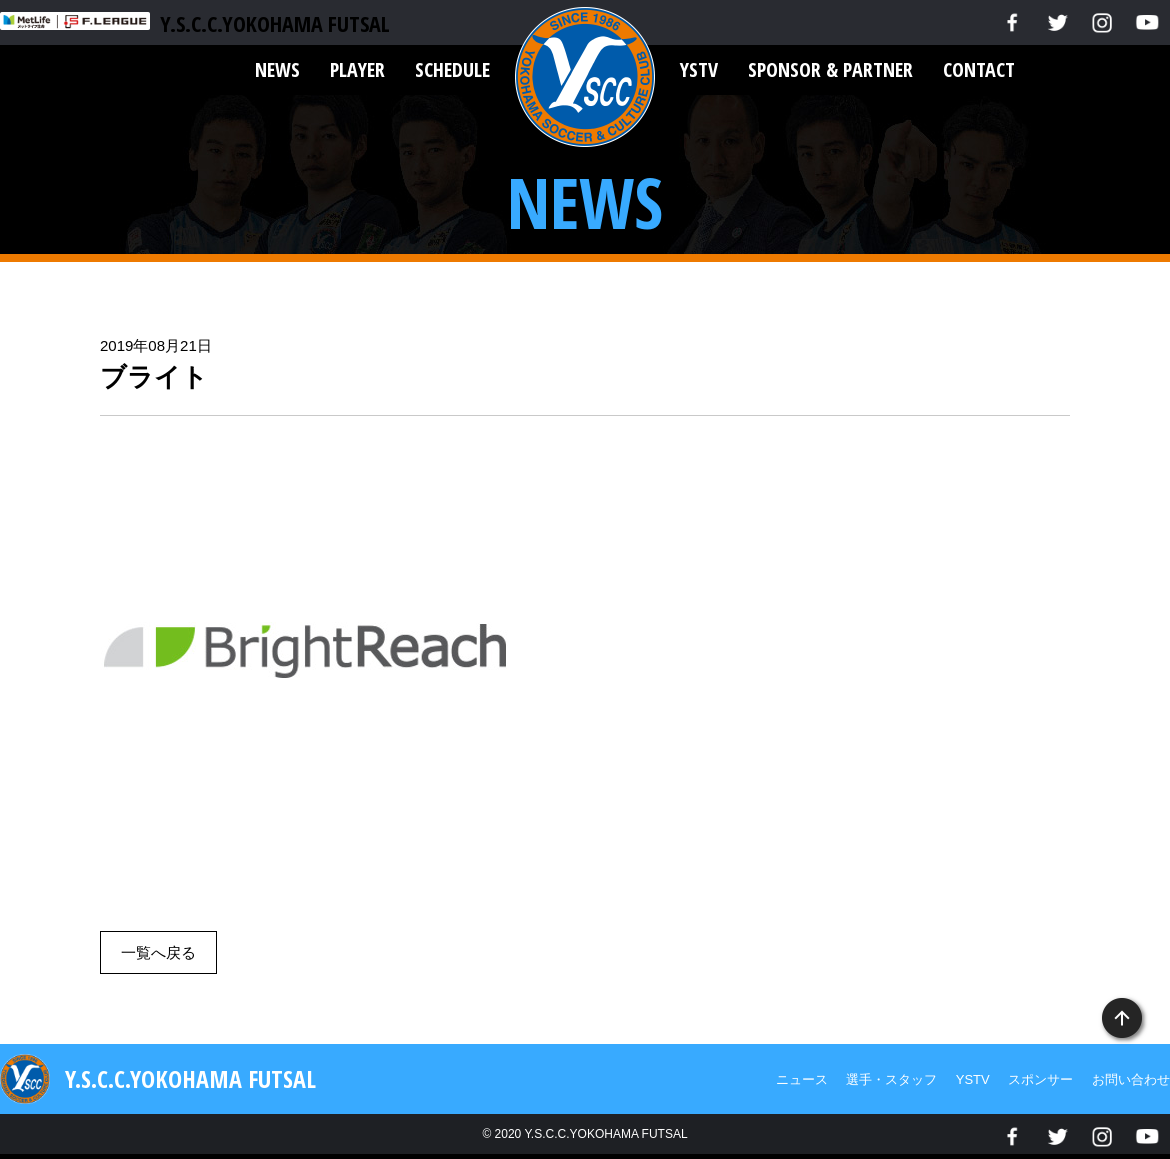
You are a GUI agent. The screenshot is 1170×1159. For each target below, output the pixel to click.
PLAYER (357, 69)
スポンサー (1040, 1079)
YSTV (699, 69)
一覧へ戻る (158, 952)
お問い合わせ (1131, 1079)
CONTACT (979, 69)
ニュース (802, 1079)
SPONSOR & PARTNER (830, 69)
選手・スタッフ (891, 1079)
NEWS (277, 69)
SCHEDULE (452, 69)
